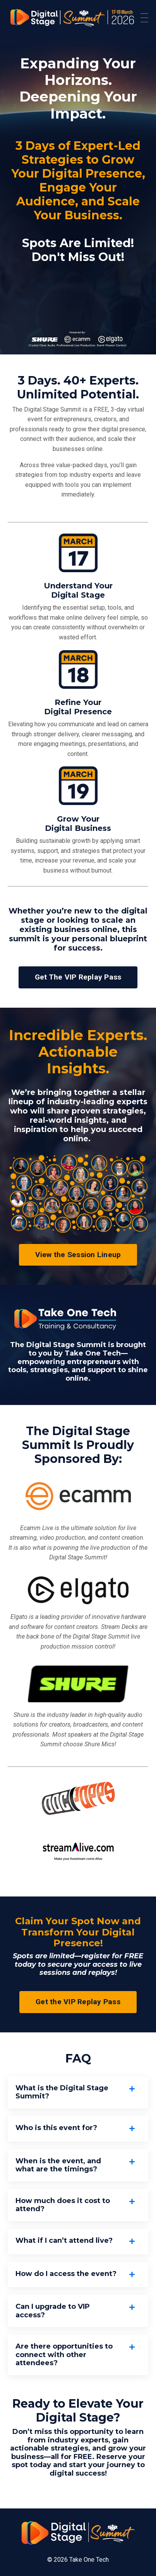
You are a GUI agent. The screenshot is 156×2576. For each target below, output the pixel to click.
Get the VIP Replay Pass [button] (78, 2001)
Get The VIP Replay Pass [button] (78, 977)
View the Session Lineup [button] (78, 1254)
